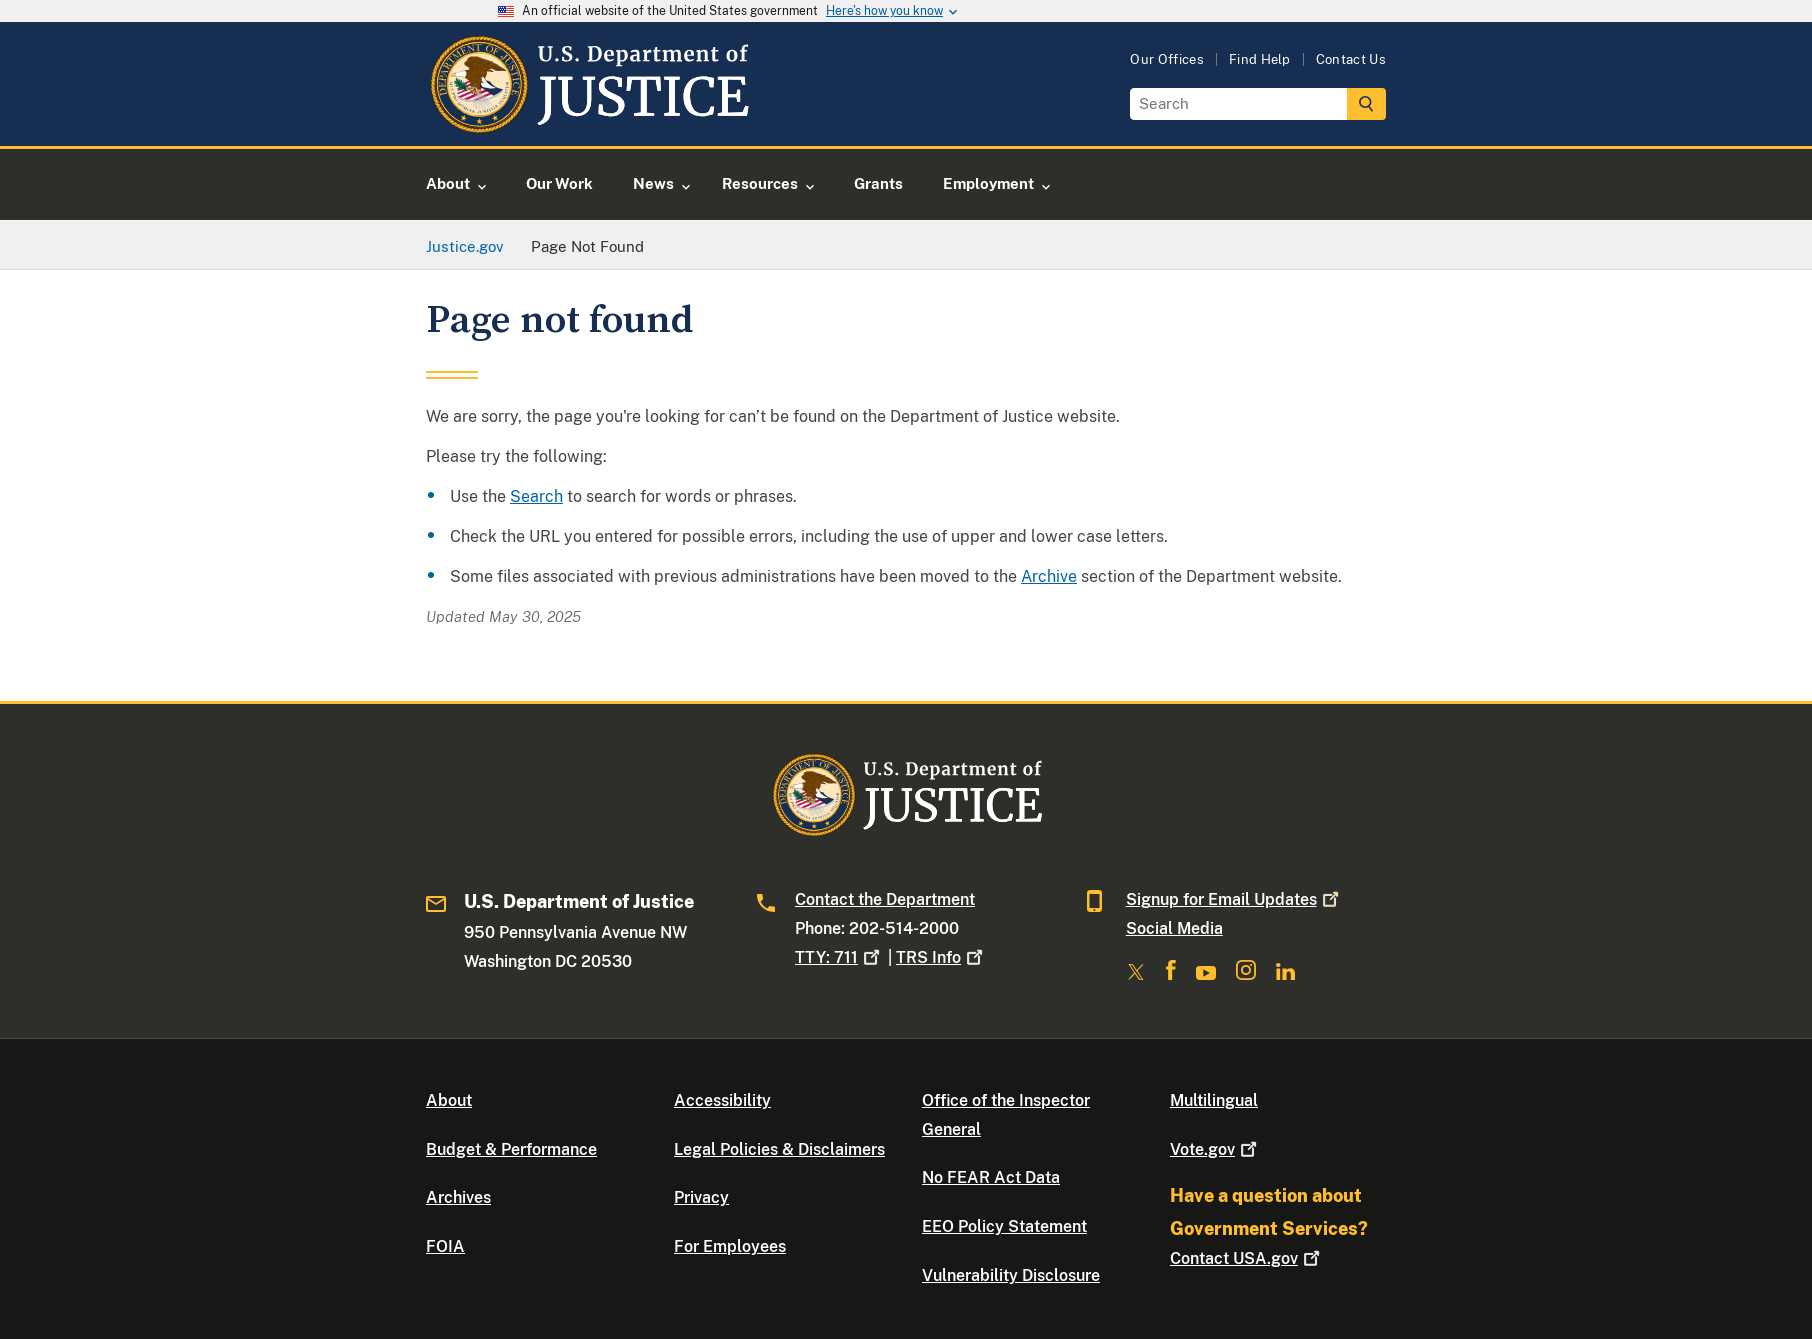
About (449, 1100)
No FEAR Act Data (991, 1177)
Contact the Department (885, 899)
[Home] (588, 122)
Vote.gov (1215, 1149)
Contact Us (1351, 59)
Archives (458, 1197)
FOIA (445, 1246)
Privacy (701, 1197)
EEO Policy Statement (1004, 1226)
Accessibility (722, 1100)
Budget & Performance (511, 1149)
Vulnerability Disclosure (1011, 1275)
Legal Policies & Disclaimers (779, 1149)
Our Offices (1167, 59)
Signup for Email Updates (1234, 899)
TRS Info (941, 957)
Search (536, 496)
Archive (1049, 576)
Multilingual (1214, 1100)
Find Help (1260, 59)
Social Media (1174, 928)
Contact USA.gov (1247, 1258)
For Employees (730, 1246)
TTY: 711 (839, 957)
